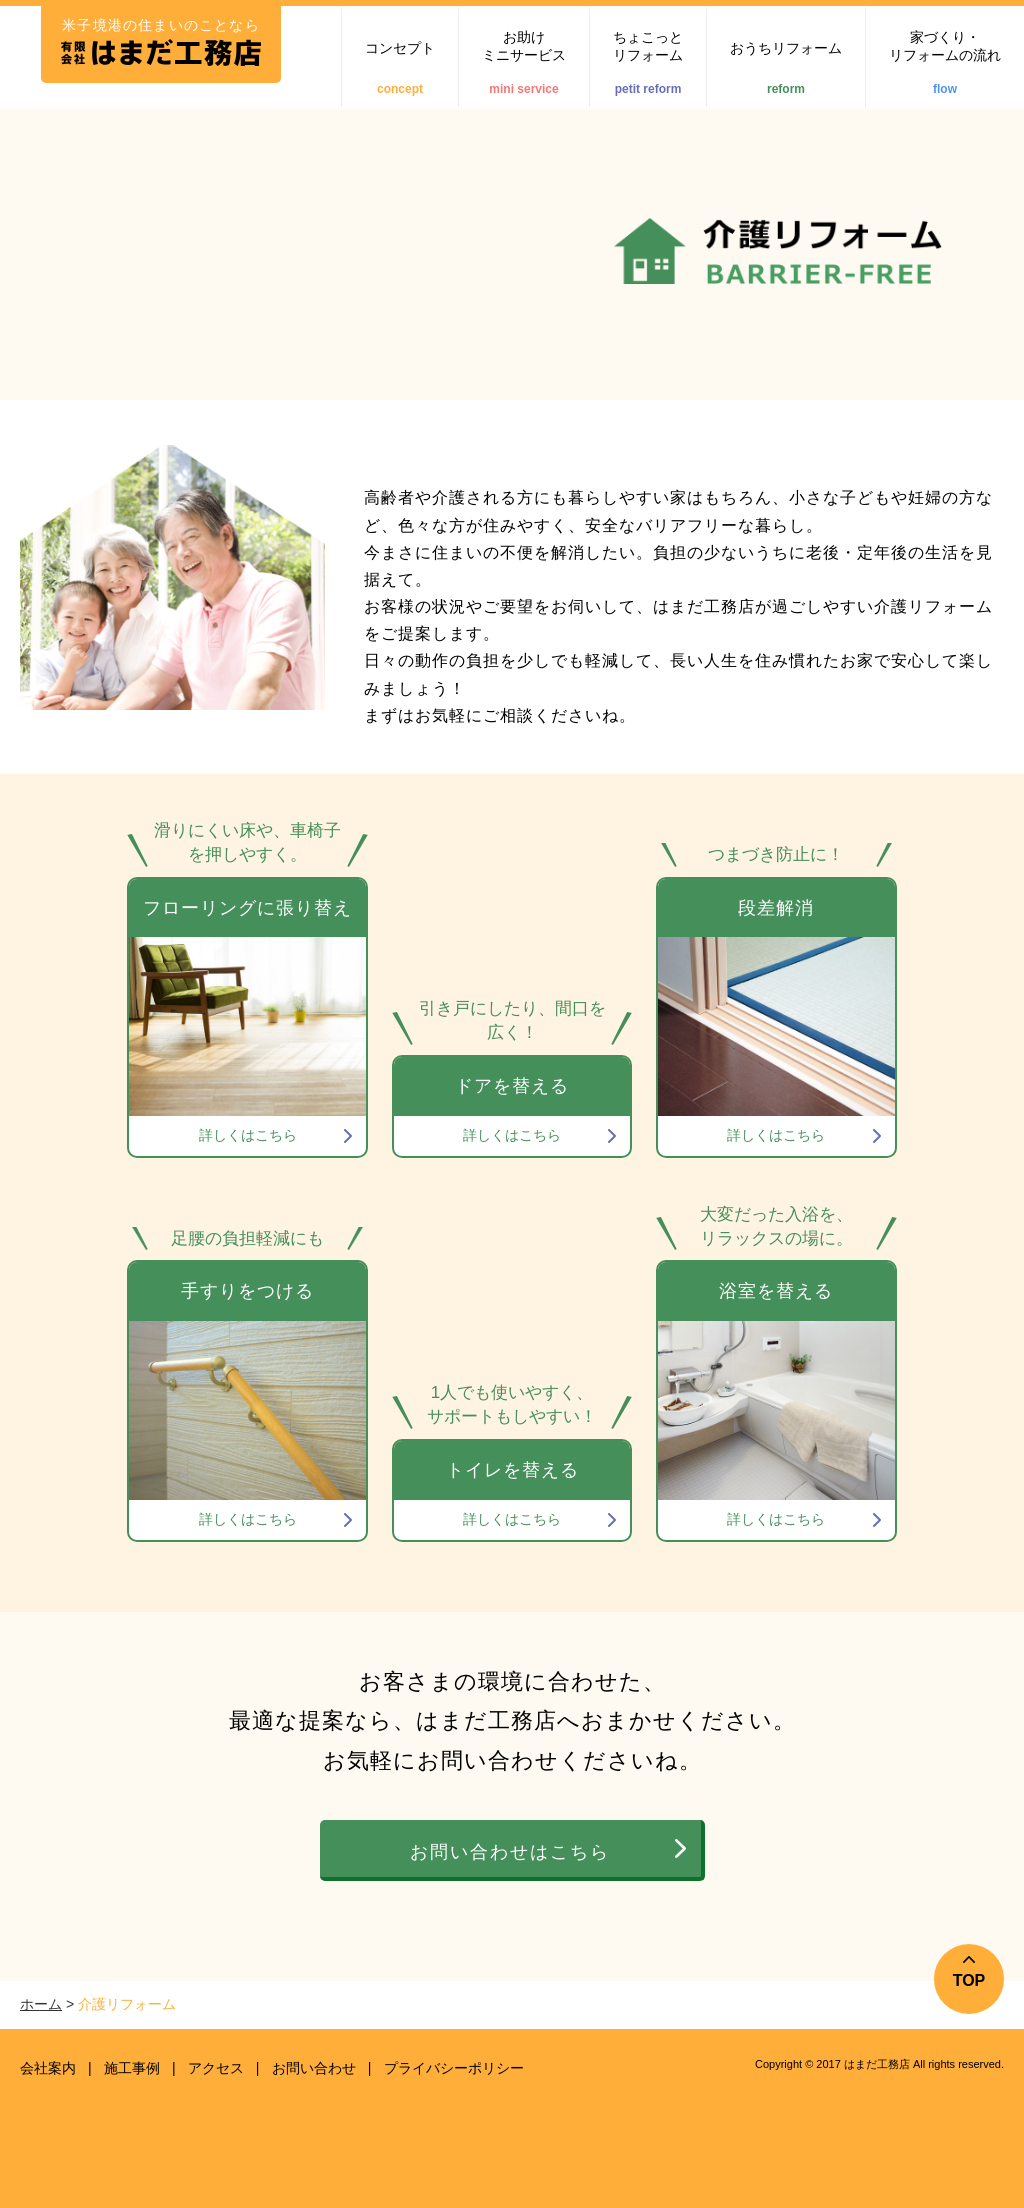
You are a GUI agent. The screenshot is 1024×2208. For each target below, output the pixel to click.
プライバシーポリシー (454, 2068)
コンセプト (400, 68)
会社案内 (48, 2068)
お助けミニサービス (524, 62)
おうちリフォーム (786, 68)
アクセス (216, 2068)
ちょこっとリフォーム (648, 62)
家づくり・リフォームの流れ (945, 62)
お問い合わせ (314, 2068)
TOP (969, 1980)
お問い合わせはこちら (510, 1852)
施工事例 (132, 2068)
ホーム (41, 2004)
